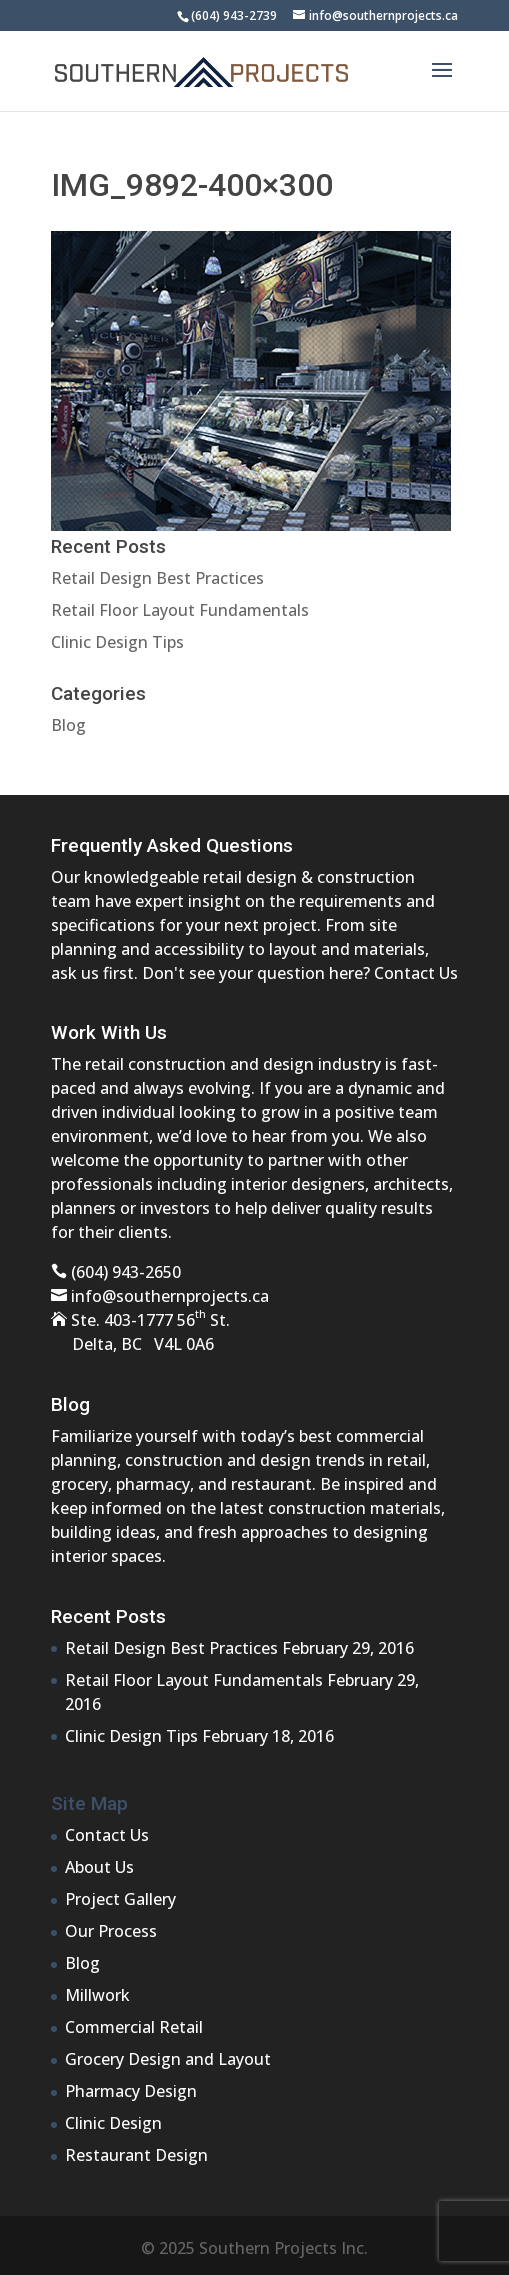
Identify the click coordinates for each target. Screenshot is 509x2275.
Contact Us (416, 973)
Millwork (97, 1995)
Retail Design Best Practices (157, 578)
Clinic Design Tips (117, 642)
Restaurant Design (136, 2155)
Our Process (111, 1931)
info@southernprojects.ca (170, 1296)
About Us (99, 1867)
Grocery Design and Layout (168, 2059)
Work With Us (109, 1032)
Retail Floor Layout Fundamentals (180, 610)
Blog (68, 725)
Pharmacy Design (131, 2091)
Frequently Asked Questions (172, 845)
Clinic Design (113, 2123)
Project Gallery (120, 1899)
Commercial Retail (134, 2027)
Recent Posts (108, 1616)
